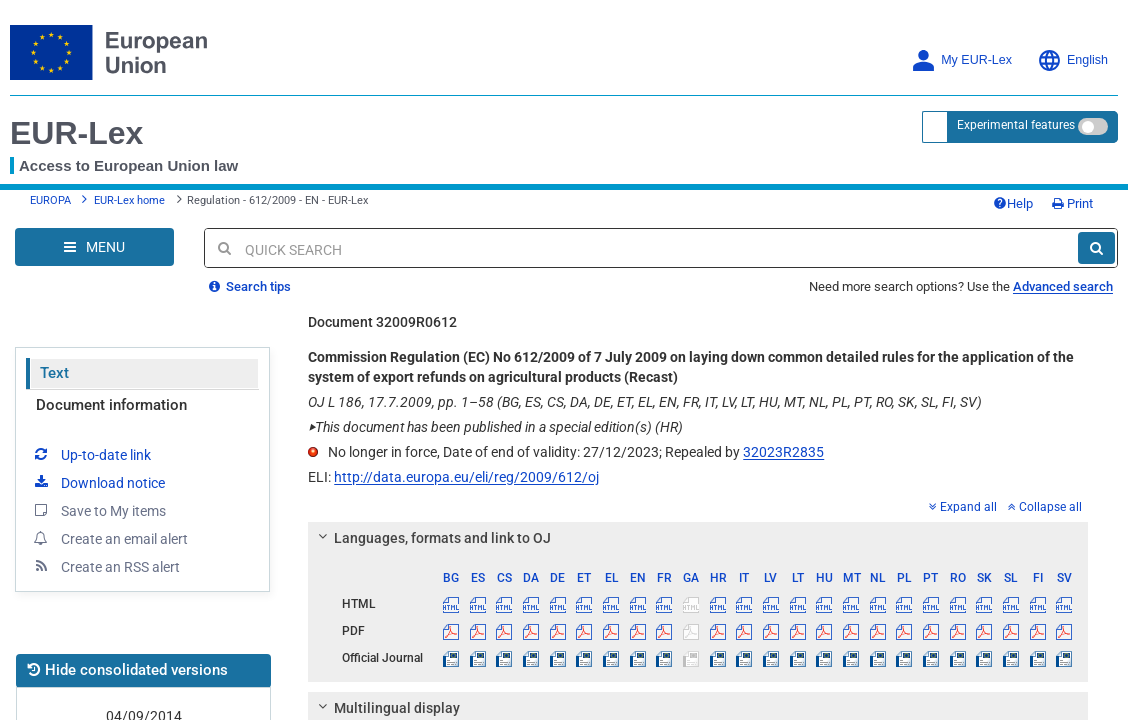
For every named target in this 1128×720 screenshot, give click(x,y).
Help (1013, 203)
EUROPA (50, 200)
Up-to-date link (91, 454)
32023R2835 (783, 452)
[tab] (698, 538)
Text (54, 373)
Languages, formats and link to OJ (432, 538)
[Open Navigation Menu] (94, 247)
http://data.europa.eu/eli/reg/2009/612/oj (466, 477)
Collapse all (1045, 507)
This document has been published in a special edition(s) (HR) (495, 427)
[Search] (1096, 248)
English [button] (1072, 60)
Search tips (250, 286)
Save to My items (98, 510)
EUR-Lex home (129, 200)
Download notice (98, 482)
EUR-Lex (76, 133)
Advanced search (1063, 286)
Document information (111, 405)
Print (1072, 203)
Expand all (963, 507)
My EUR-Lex (961, 60)
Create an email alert (109, 538)
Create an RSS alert (105, 566)
